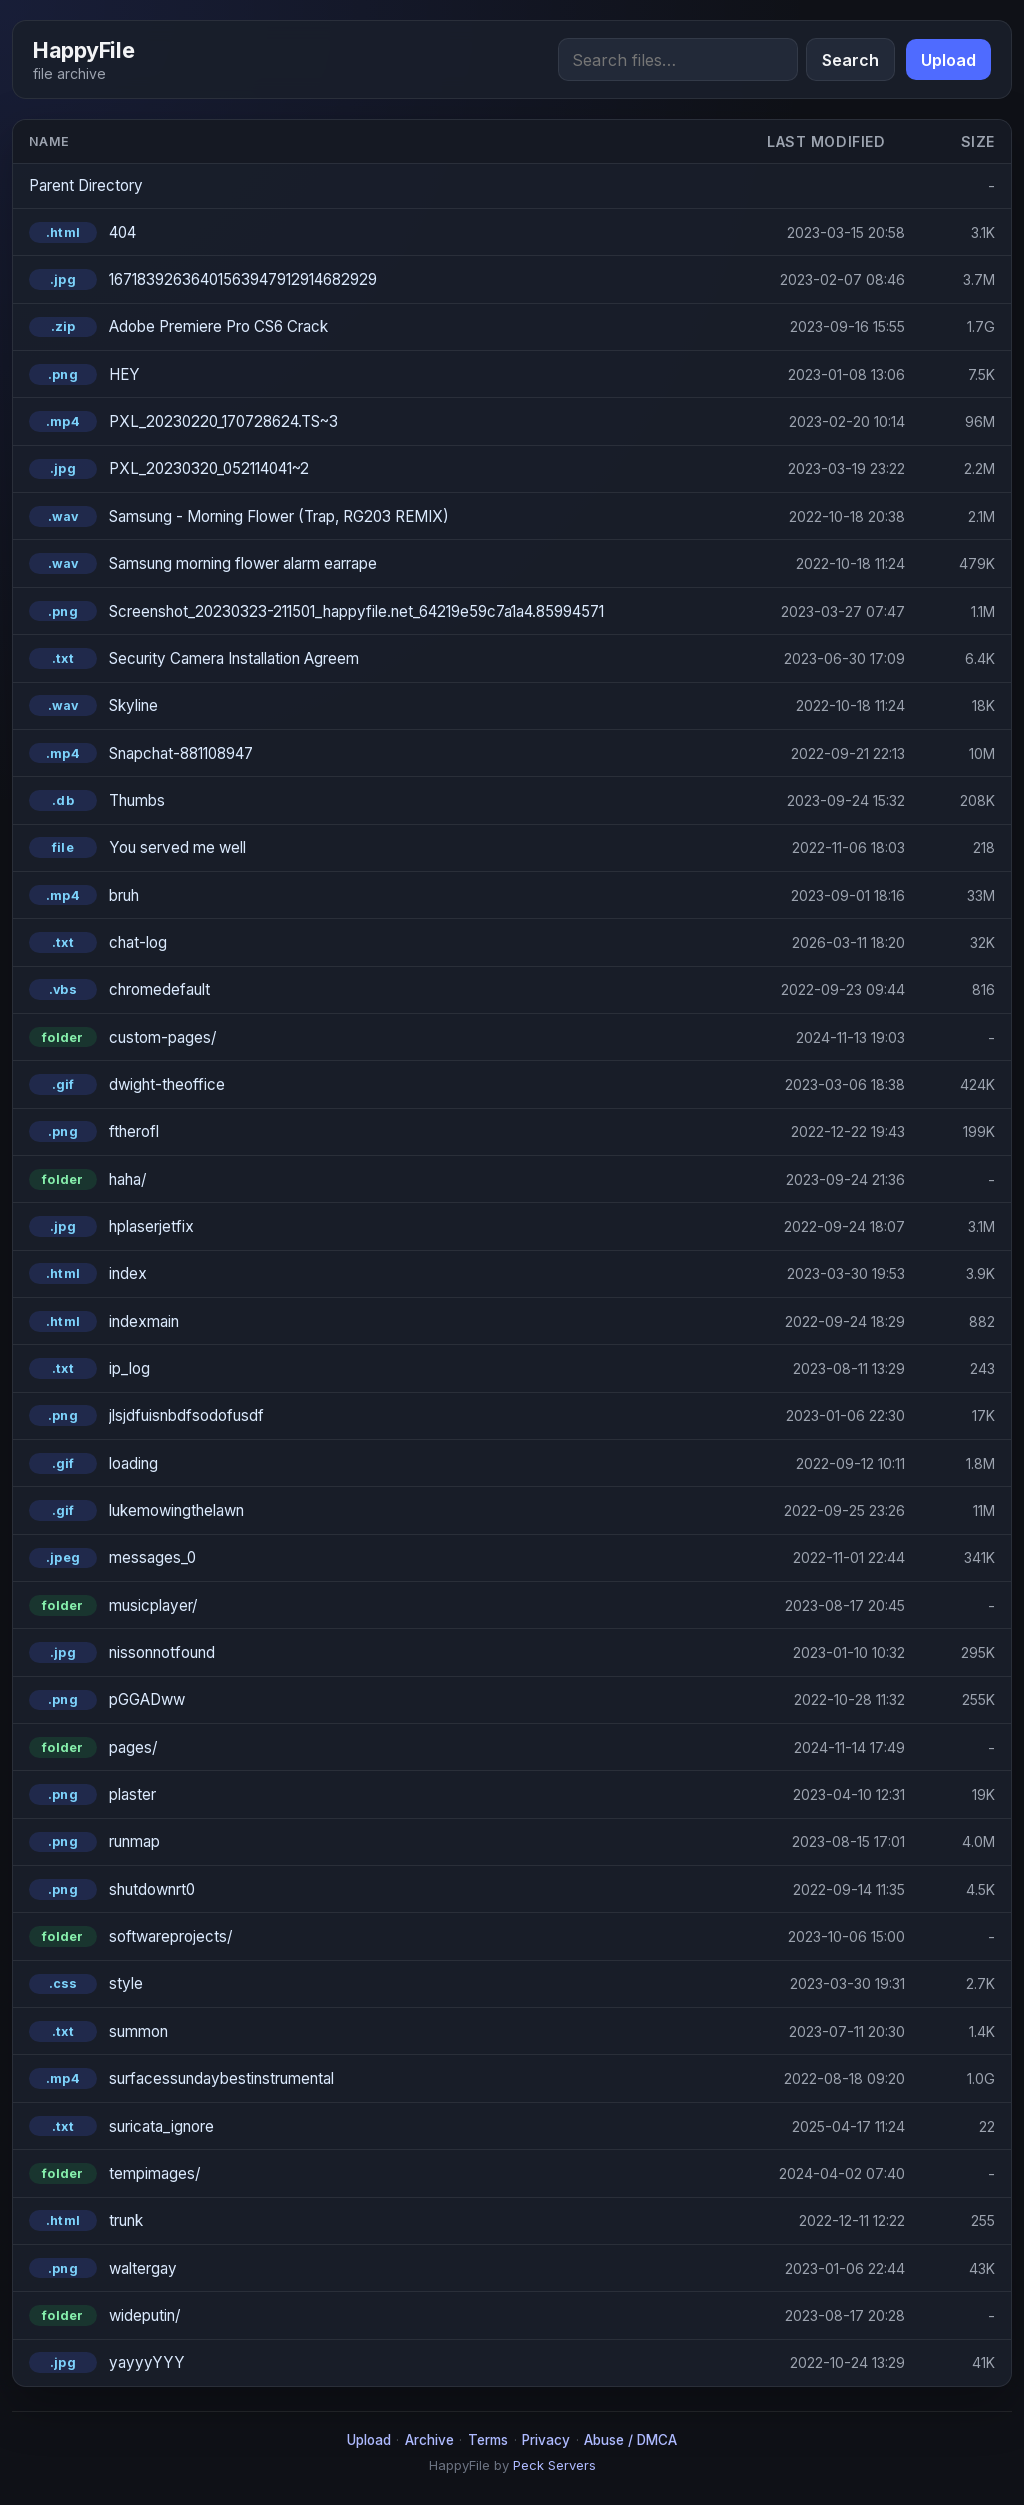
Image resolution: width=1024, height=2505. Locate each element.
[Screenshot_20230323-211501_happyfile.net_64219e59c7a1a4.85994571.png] (382, 611)
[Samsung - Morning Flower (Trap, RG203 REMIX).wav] (382, 516)
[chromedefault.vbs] (382, 989)
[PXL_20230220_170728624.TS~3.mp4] (382, 421)
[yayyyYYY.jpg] (382, 2362)
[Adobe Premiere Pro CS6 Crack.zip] (382, 327)
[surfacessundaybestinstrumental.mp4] (382, 2078)
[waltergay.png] (382, 2268)
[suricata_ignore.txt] (382, 2126)
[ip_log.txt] (382, 1368)
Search (850, 60)
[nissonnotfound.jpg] (382, 1652)
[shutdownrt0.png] (382, 1889)
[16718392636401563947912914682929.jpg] (382, 279)
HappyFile (83, 50)
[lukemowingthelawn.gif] (382, 1510)
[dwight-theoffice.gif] (382, 1084)
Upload (948, 60)
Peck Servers (554, 2465)
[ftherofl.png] (382, 1131)
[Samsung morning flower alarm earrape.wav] (382, 563)
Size (978, 141)
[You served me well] (382, 847)
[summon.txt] (382, 2031)
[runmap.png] (382, 1842)
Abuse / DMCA (630, 2440)
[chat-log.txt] (382, 942)
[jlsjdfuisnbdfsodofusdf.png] (382, 1415)
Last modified (826, 141)
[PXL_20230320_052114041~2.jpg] (382, 469)
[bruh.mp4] (382, 895)
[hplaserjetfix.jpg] (382, 1226)
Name (49, 141)
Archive (429, 2440)
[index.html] (382, 1273)
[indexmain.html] (382, 1321)
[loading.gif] (382, 1463)
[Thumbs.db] (382, 800)
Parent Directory (86, 185)
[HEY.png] (382, 374)
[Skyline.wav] (382, 705)
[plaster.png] (382, 1794)
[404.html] (382, 232)
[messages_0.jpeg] (382, 1558)
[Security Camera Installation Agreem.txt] (382, 658)
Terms (488, 2440)
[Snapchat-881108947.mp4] (382, 753)
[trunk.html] (382, 2220)
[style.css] (382, 1984)
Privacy (546, 2440)
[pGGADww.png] (382, 1700)
